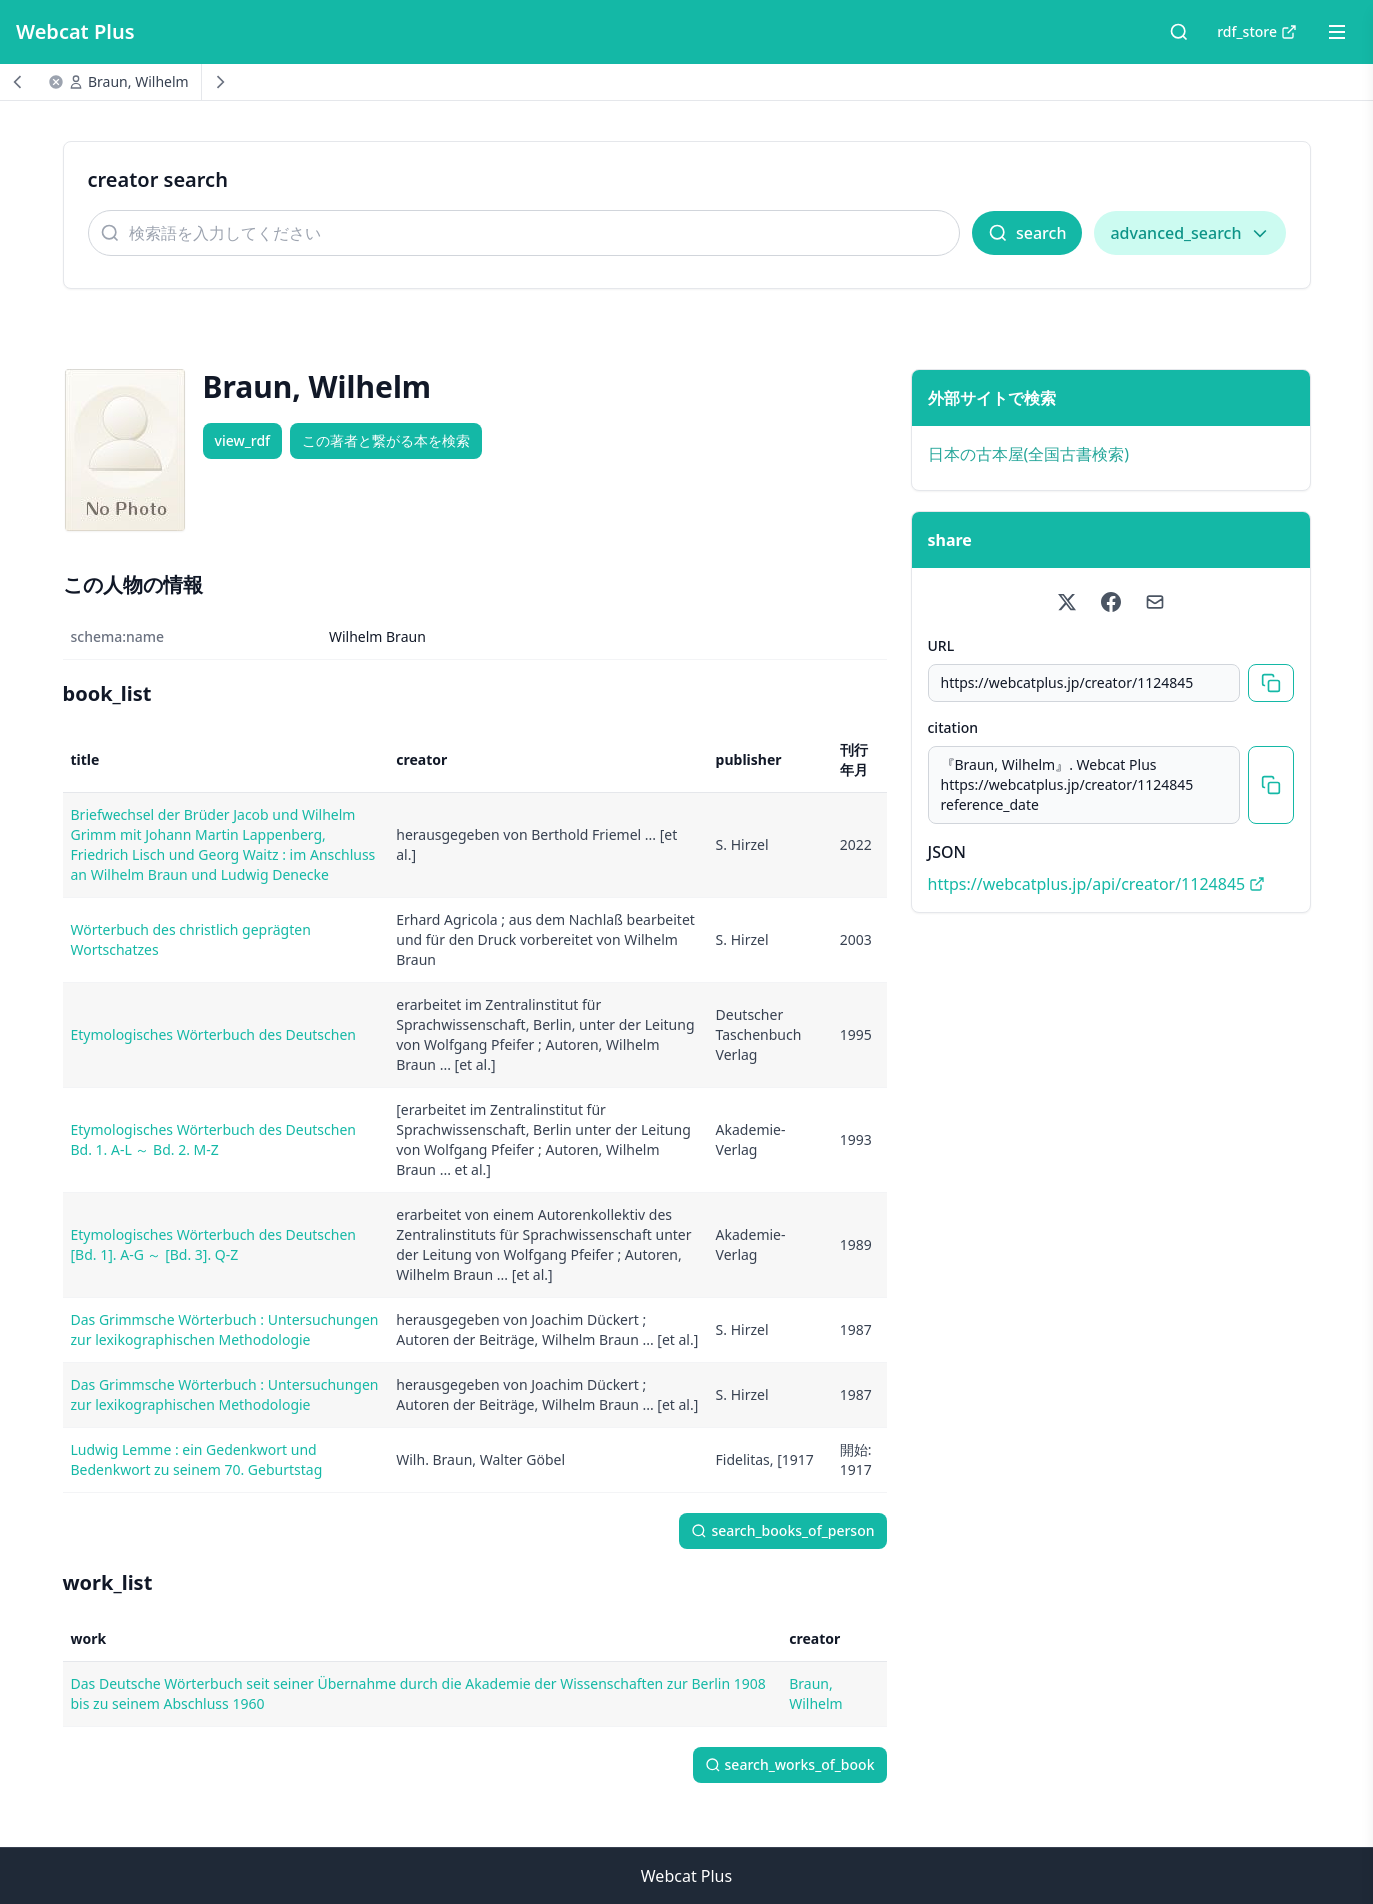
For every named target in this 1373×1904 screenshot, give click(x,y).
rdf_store (1257, 31)
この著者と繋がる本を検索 (386, 440)
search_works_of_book (790, 1764)
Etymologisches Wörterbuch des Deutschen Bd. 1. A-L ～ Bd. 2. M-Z (213, 1139)
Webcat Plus (75, 31)
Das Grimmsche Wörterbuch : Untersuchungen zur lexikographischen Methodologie (225, 1329)
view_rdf (243, 440)
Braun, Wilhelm (138, 81)
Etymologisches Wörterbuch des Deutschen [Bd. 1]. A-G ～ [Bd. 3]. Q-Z (213, 1244)
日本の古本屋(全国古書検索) (1029, 454)
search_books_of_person (782, 1530)
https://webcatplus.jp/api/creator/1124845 (1097, 884)
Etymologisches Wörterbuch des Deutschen (213, 1034)
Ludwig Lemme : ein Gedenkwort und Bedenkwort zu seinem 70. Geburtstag (197, 1459)
